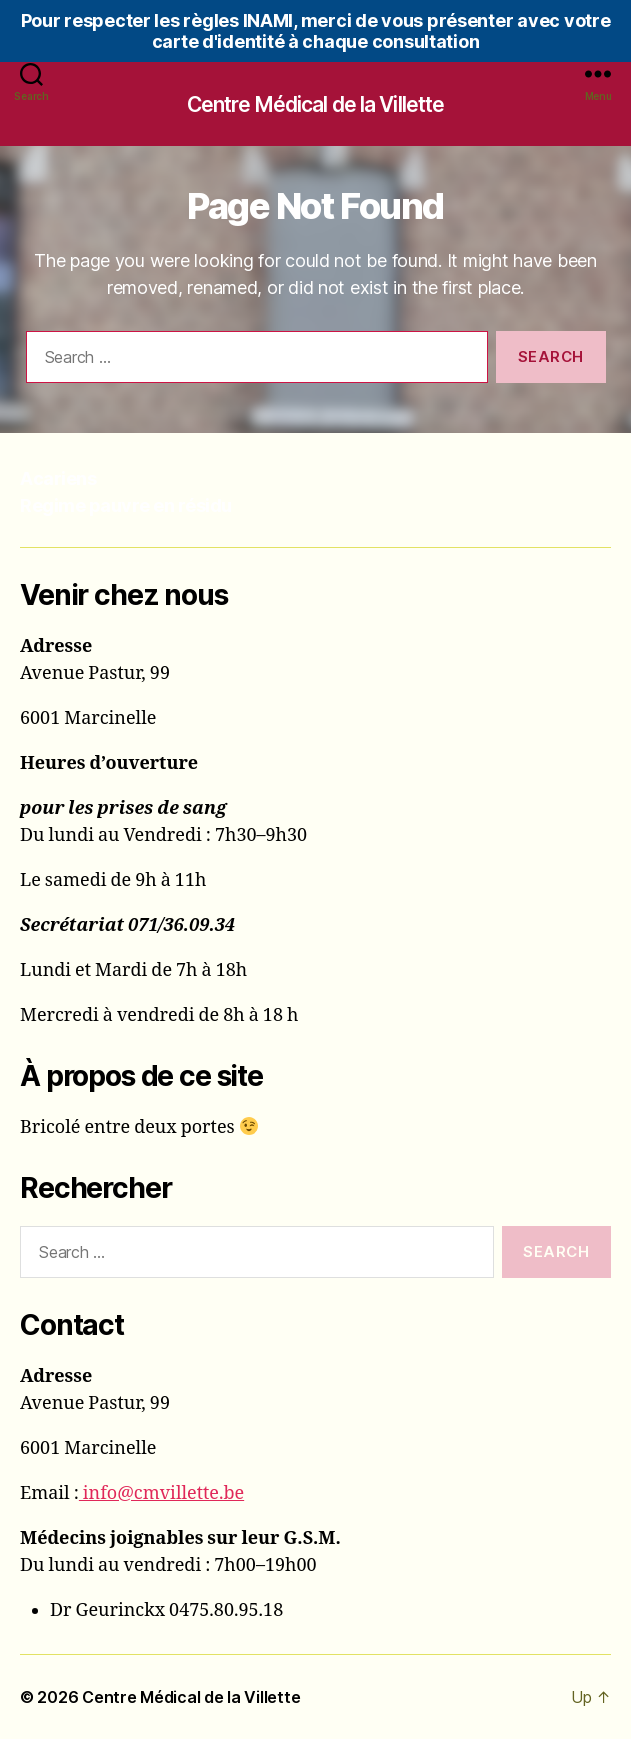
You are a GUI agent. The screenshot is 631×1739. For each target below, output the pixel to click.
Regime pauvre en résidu (126, 505)
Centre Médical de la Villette (316, 104)
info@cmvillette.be (161, 1493)
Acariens (58, 478)
